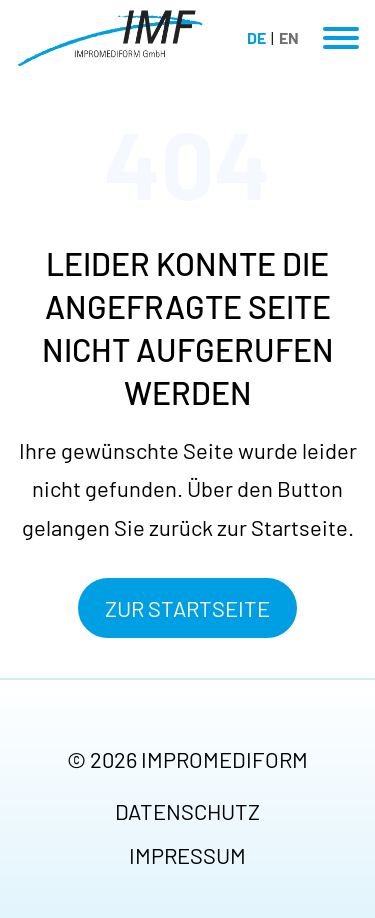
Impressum (187, 855)
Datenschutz (187, 811)
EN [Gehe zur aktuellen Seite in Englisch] (289, 37)
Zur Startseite (187, 608)
